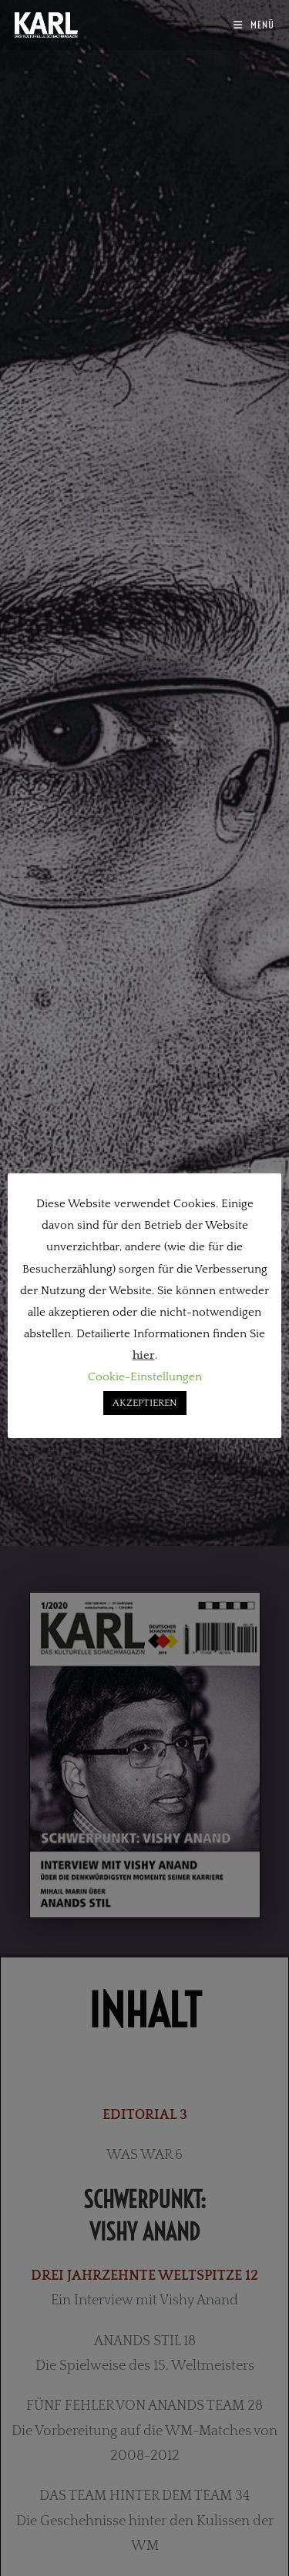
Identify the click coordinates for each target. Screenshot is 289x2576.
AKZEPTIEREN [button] (145, 1402)
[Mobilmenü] (254, 24)
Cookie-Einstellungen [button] (145, 1376)
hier (144, 1355)
